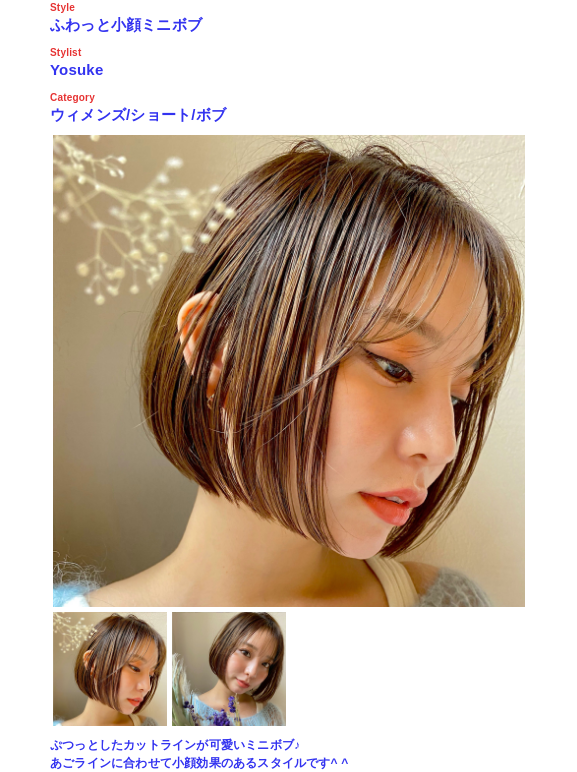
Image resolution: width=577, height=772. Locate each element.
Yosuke (76, 69)
